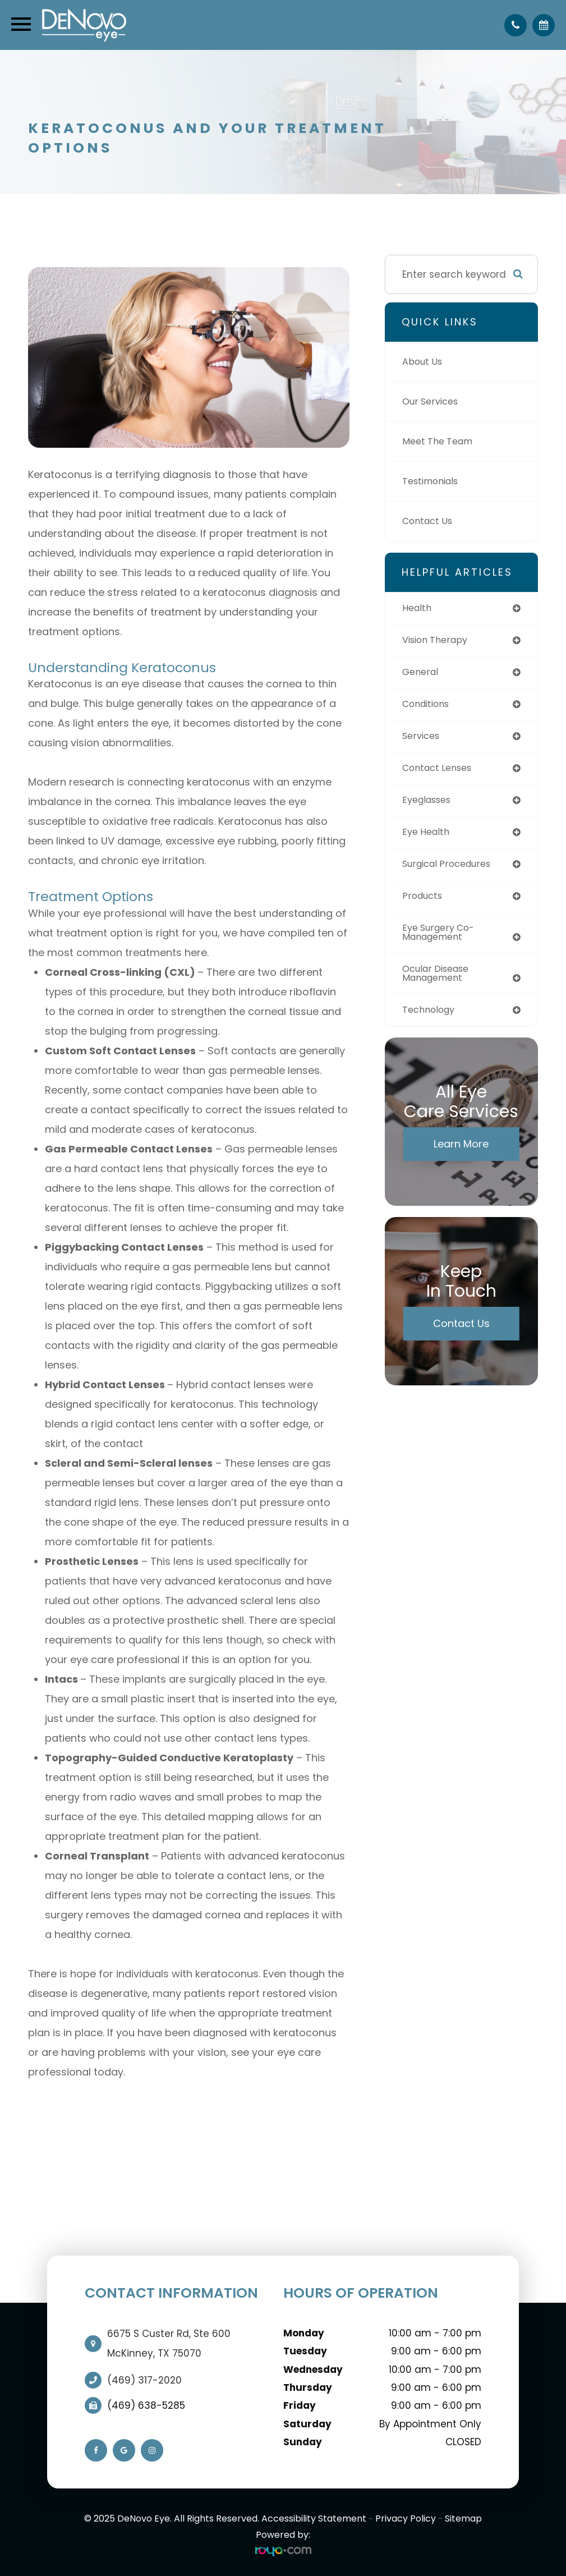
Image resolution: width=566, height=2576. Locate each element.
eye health (427, 836)
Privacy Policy (405, 2518)
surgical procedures (450, 869)
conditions (428, 706)
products (423, 901)
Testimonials (433, 481)
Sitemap (463, 2518)
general (421, 673)
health (418, 608)
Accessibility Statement (313, 2518)
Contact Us (429, 521)
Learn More (461, 1153)
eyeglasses (428, 803)
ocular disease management (439, 981)
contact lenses (440, 771)
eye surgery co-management (441, 938)
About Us (423, 362)
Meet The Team (440, 441)
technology (430, 1018)
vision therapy (437, 641)
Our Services (432, 401)
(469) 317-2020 (144, 2380)
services (422, 738)
